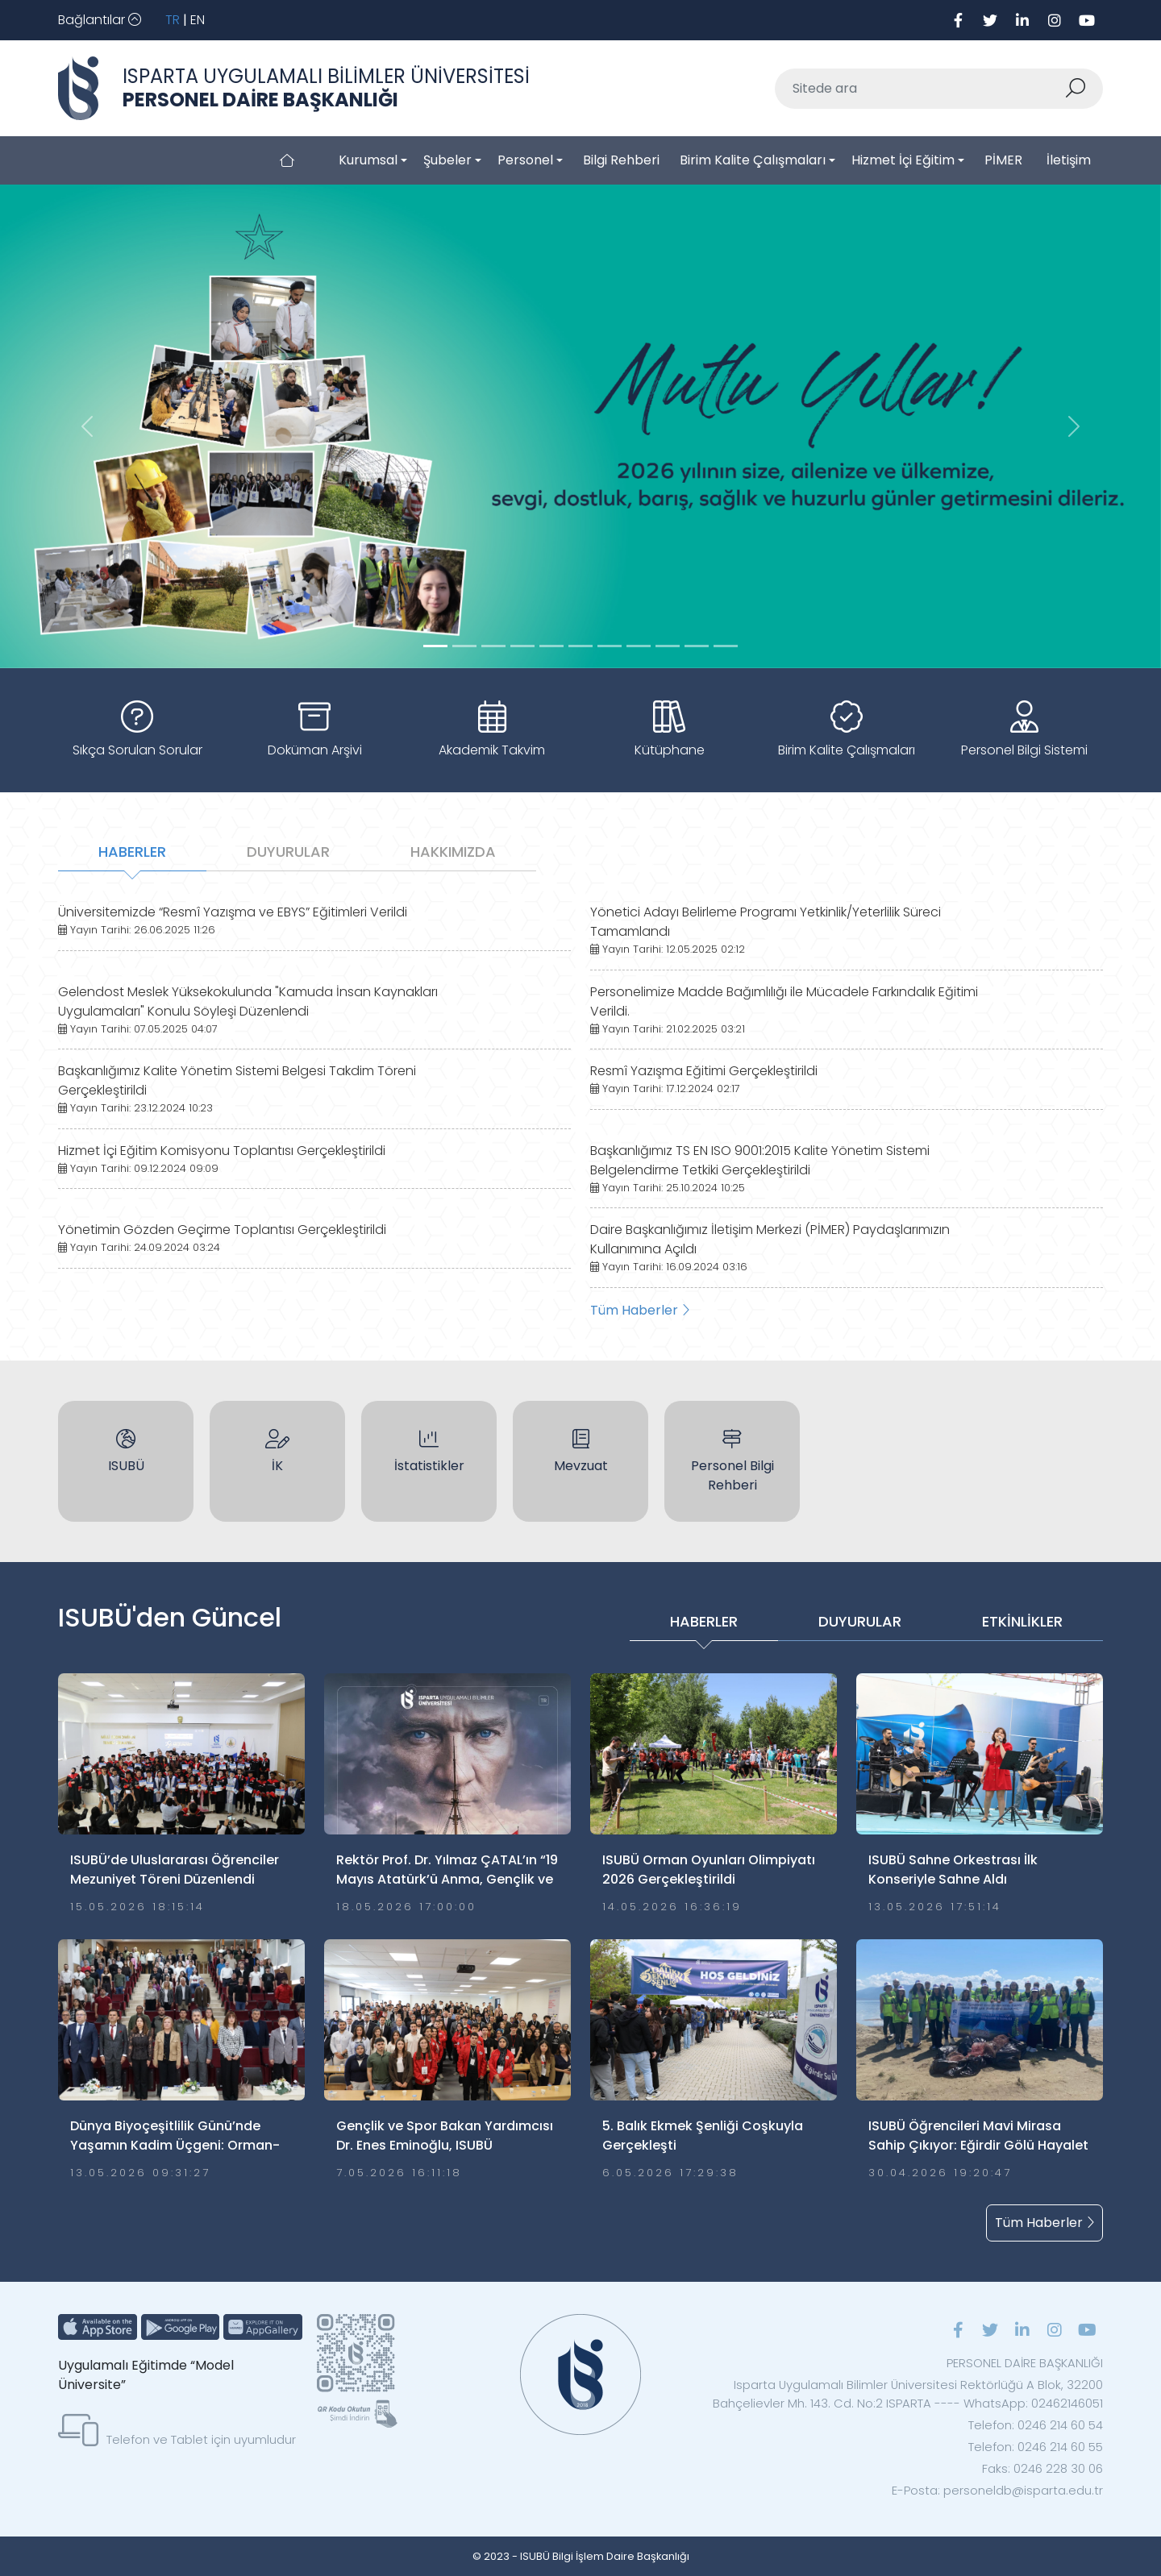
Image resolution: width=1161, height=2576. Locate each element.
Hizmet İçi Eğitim (903, 160)
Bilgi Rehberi (621, 160)
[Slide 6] (609, 646)
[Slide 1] (464, 646)
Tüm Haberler (639, 1310)
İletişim (1069, 160)
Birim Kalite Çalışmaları (753, 160)
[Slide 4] (551, 646)
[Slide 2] (493, 646)
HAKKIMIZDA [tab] (453, 851)
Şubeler (447, 160)
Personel (525, 160)
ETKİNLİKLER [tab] (1022, 1621)
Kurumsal (368, 160)
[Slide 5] (580, 646)
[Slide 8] (667, 646)
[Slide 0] (435, 646)
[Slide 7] (638, 646)
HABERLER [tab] (132, 851)
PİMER (1003, 160)
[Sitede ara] (920, 89)
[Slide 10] (726, 646)
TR (172, 19)
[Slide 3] (522, 646)
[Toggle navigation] (99, 20)
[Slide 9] (697, 646)
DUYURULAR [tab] (288, 851)
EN (197, 19)
